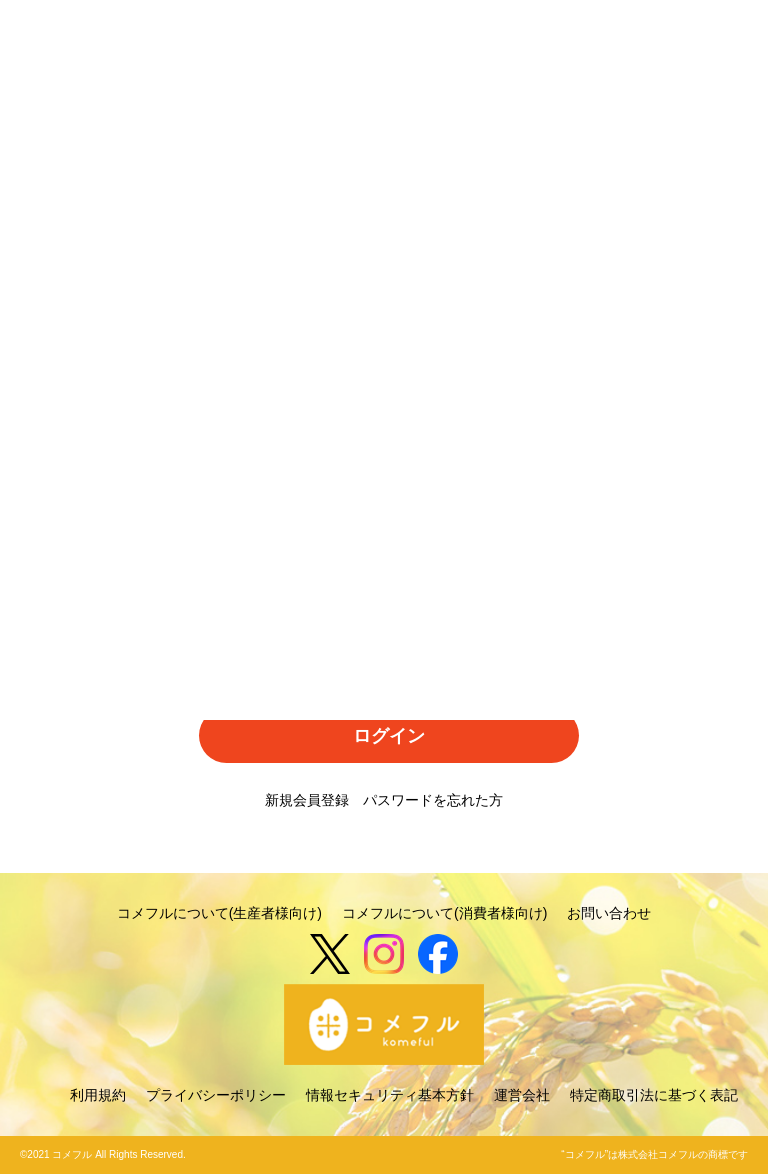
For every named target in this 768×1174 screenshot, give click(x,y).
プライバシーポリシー (216, 1095)
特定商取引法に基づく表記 (654, 1095)
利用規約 (98, 1095)
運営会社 (522, 1095)
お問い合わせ (609, 913)
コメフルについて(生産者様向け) (219, 913)
